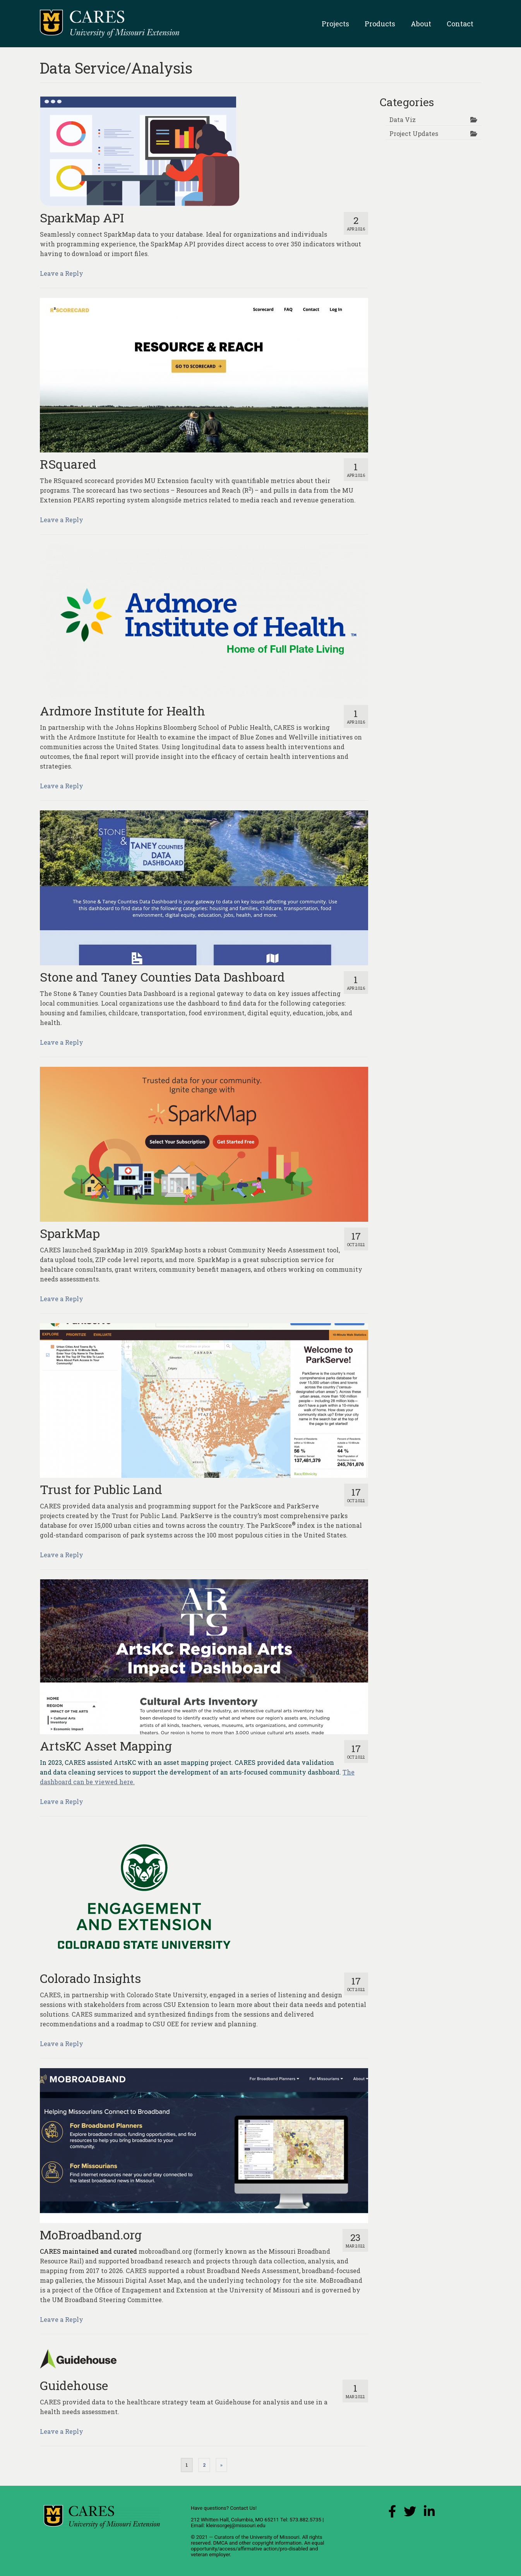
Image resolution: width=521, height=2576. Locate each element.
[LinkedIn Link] (429, 2513)
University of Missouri (274, 2537)
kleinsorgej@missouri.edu (235, 2525)
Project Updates (413, 133)
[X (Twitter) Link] (410, 2513)
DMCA (220, 2543)
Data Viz (402, 119)
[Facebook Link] (392, 2513)
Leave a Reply (61, 273)
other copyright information (270, 2543)
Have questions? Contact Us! (224, 2508)
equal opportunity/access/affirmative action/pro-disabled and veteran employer (257, 2548)
